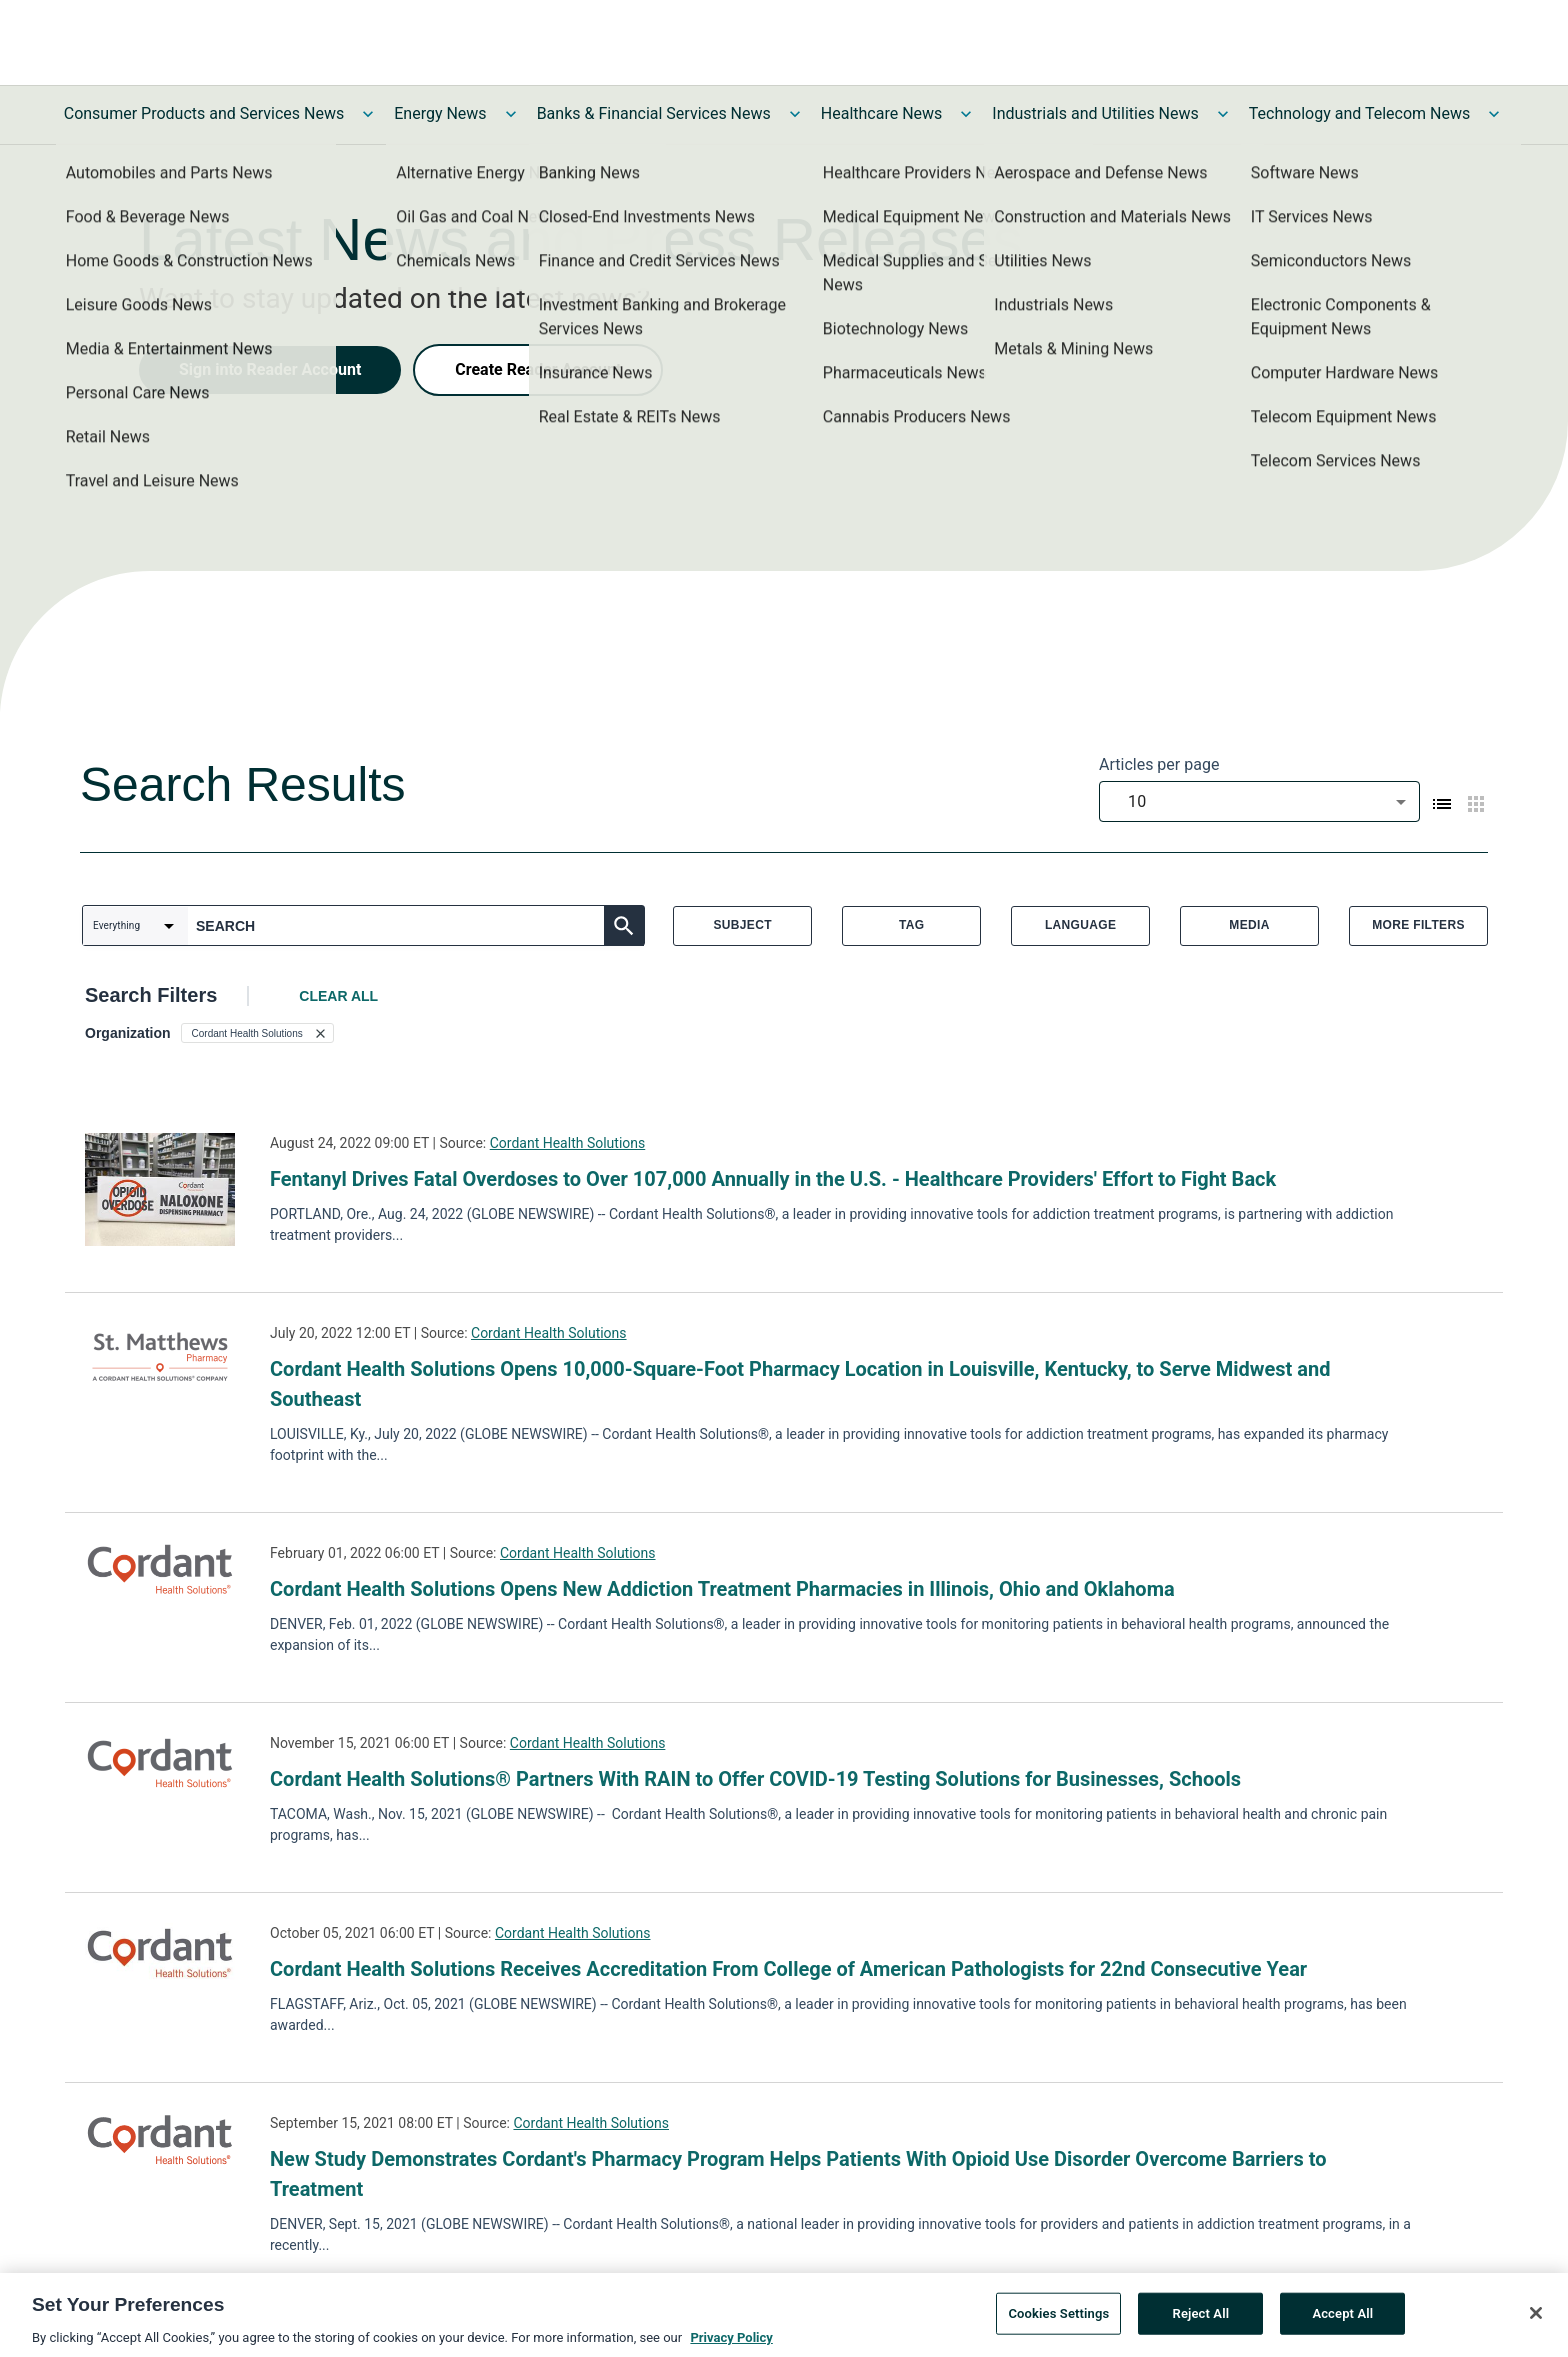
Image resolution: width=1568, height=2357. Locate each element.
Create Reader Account (538, 369)
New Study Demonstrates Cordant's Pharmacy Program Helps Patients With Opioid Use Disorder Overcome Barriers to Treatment (798, 2174)
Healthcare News (882, 113)
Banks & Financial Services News (654, 113)
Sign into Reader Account (270, 369)
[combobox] (1259, 801)
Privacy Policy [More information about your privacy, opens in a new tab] (731, 2344)
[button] (257, 1033)
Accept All (1342, 2320)
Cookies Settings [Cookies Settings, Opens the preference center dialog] (1058, 2320)
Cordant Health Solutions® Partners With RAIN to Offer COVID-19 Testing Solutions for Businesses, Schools (755, 1779)
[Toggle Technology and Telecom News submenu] (1494, 114)
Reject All (1201, 2320)
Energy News (440, 113)
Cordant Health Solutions (568, 1143)
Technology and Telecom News (1359, 113)
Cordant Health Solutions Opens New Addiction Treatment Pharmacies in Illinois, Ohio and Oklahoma (722, 1589)
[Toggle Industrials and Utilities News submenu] (1223, 114)
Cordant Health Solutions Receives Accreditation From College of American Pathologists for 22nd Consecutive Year (788, 1969)
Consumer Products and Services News (204, 113)
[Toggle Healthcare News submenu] (966, 114)
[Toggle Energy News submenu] (511, 114)
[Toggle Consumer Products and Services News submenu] (368, 114)
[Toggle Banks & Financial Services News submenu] (795, 114)
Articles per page (1159, 764)
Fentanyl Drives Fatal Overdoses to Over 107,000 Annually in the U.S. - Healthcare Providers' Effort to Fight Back (773, 1179)
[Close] (1536, 2320)
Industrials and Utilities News (1095, 113)
